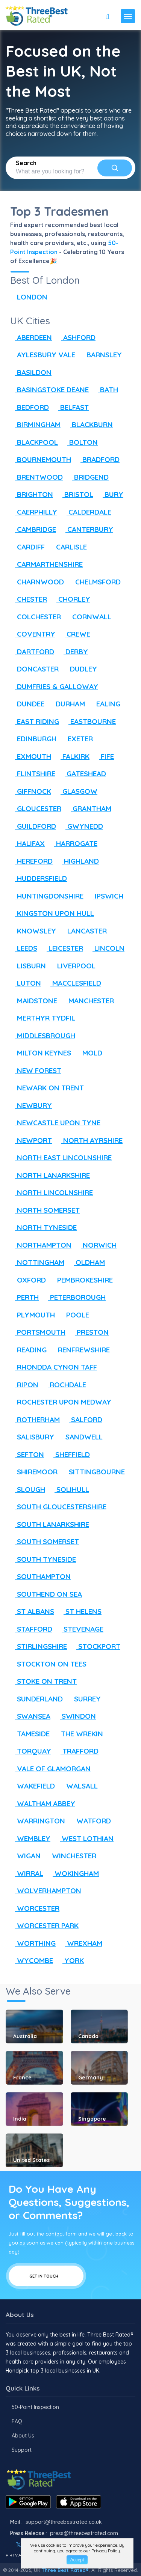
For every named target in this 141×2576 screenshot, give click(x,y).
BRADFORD (98, 459)
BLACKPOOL (34, 442)
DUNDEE (27, 703)
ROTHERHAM (35, 1419)
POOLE (74, 1314)
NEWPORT (31, 1140)
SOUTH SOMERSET (44, 1541)
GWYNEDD (82, 826)
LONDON (28, 296)
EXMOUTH (30, 756)
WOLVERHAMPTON (45, 1890)
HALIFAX (27, 843)
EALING (104, 703)
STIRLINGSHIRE (38, 1646)
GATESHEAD (83, 773)
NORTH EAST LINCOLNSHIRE (61, 1157)
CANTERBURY (87, 529)
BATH (105, 389)
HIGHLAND (78, 861)
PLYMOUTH (32, 1314)
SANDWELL (81, 1436)
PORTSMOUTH (37, 1332)
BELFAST (71, 407)
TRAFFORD (77, 1750)
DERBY (73, 651)
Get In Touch (46, 2276)
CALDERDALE (86, 511)
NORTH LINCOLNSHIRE (51, 1192)
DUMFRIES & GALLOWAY (54, 686)
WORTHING (33, 1943)
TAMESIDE (30, 1733)
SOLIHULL (69, 1489)
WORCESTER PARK (44, 1925)
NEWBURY (31, 1105)
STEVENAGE (80, 1629)
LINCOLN (106, 948)
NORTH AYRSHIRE (89, 1140)
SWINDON (75, 1716)
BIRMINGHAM (35, 424)
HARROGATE (73, 843)
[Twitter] (18, 2545)
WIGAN (25, 1855)
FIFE (104, 756)
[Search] (114, 168)
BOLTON (80, 442)
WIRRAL (26, 1873)
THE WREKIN (78, 1733)
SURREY (84, 1698)
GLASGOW (76, 791)
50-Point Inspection (35, 2407)
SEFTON (27, 1454)
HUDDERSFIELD (38, 878)
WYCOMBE (31, 1960)
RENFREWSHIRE (80, 1349)
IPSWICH (105, 895)
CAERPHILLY (33, 511)
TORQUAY (30, 1750)
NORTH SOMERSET (45, 1210)
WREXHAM (81, 1943)
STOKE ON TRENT (43, 1681)
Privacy (17, 2555)
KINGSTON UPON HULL (52, 913)
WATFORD (90, 1820)
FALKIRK (72, 756)
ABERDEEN (31, 337)
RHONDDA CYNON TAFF (53, 1367)
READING (28, 1349)
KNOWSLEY (33, 930)
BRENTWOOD (36, 477)
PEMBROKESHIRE (81, 1279)
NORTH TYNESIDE (43, 1227)
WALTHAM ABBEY (42, 1803)
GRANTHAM (88, 808)
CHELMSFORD (94, 581)
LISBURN (28, 965)
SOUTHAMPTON (40, 1576)
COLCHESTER (35, 616)
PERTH (24, 1297)
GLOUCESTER (35, 808)
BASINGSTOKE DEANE (49, 389)
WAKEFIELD (32, 1785)
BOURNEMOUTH (40, 459)
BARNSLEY (101, 354)
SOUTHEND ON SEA (46, 1594)
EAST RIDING (34, 721)
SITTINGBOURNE (93, 1471)
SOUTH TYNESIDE (43, 1559)
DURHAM (67, 703)
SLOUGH (27, 1489)
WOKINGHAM (73, 1873)
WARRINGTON (37, 1820)
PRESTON (89, 1332)
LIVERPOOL (73, 965)
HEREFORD (31, 861)
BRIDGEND (88, 477)
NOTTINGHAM (37, 1262)
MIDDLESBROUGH (42, 1035)
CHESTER (28, 599)
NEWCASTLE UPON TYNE (55, 1122)
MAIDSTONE (33, 1000)
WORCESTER (34, 1908)
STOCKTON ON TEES (48, 1663)
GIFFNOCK (30, 791)
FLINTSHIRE (32, 773)
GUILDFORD (33, 826)
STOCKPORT (95, 1646)
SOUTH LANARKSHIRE (49, 1524)
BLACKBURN (89, 424)
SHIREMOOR (34, 1471)
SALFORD (83, 1419)
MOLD (89, 1052)
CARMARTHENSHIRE (46, 564)
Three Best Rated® (65, 2570)
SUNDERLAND (36, 1698)
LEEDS (23, 948)
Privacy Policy (105, 2550)
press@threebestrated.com (84, 2533)
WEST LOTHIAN (84, 1838)
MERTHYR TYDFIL (42, 1017)
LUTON (25, 983)
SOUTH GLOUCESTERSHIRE (58, 1506)
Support (22, 2450)
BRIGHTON (31, 494)
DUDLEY (80, 668)
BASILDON (31, 372)
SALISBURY (32, 1436)
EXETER (77, 738)
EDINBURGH (33, 738)
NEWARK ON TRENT (47, 1087)
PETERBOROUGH (74, 1297)
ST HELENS (80, 1611)
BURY (110, 494)
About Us (23, 2435)
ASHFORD (76, 337)
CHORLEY (71, 599)
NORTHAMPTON (40, 1245)
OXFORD (28, 1279)
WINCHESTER (70, 1855)
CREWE (75, 633)
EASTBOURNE (90, 721)
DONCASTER (34, 668)
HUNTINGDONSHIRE (46, 895)
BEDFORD (29, 407)
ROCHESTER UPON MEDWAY (60, 1401)
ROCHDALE (64, 1384)
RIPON (24, 1384)
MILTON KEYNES (40, 1052)
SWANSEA (30, 1716)
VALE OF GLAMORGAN (50, 1768)
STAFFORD (31, 1629)
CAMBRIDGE (33, 529)
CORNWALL (88, 616)
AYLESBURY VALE (42, 354)
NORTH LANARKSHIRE (50, 1175)
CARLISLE (68, 546)
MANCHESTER (88, 1000)
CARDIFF (27, 546)
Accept (77, 2559)
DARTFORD (32, 651)
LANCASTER (84, 930)
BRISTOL (75, 494)
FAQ (17, 2421)
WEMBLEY (30, 1838)
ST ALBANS (32, 1611)
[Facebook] (6, 2545)
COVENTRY (32, 633)
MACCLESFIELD (73, 983)
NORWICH (96, 1245)
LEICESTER (62, 948)
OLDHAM (87, 1262)
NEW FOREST (35, 1070)
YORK (71, 1960)
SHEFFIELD (69, 1454)
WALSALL (78, 1785)
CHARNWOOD (37, 581)
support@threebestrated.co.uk (64, 2522)
